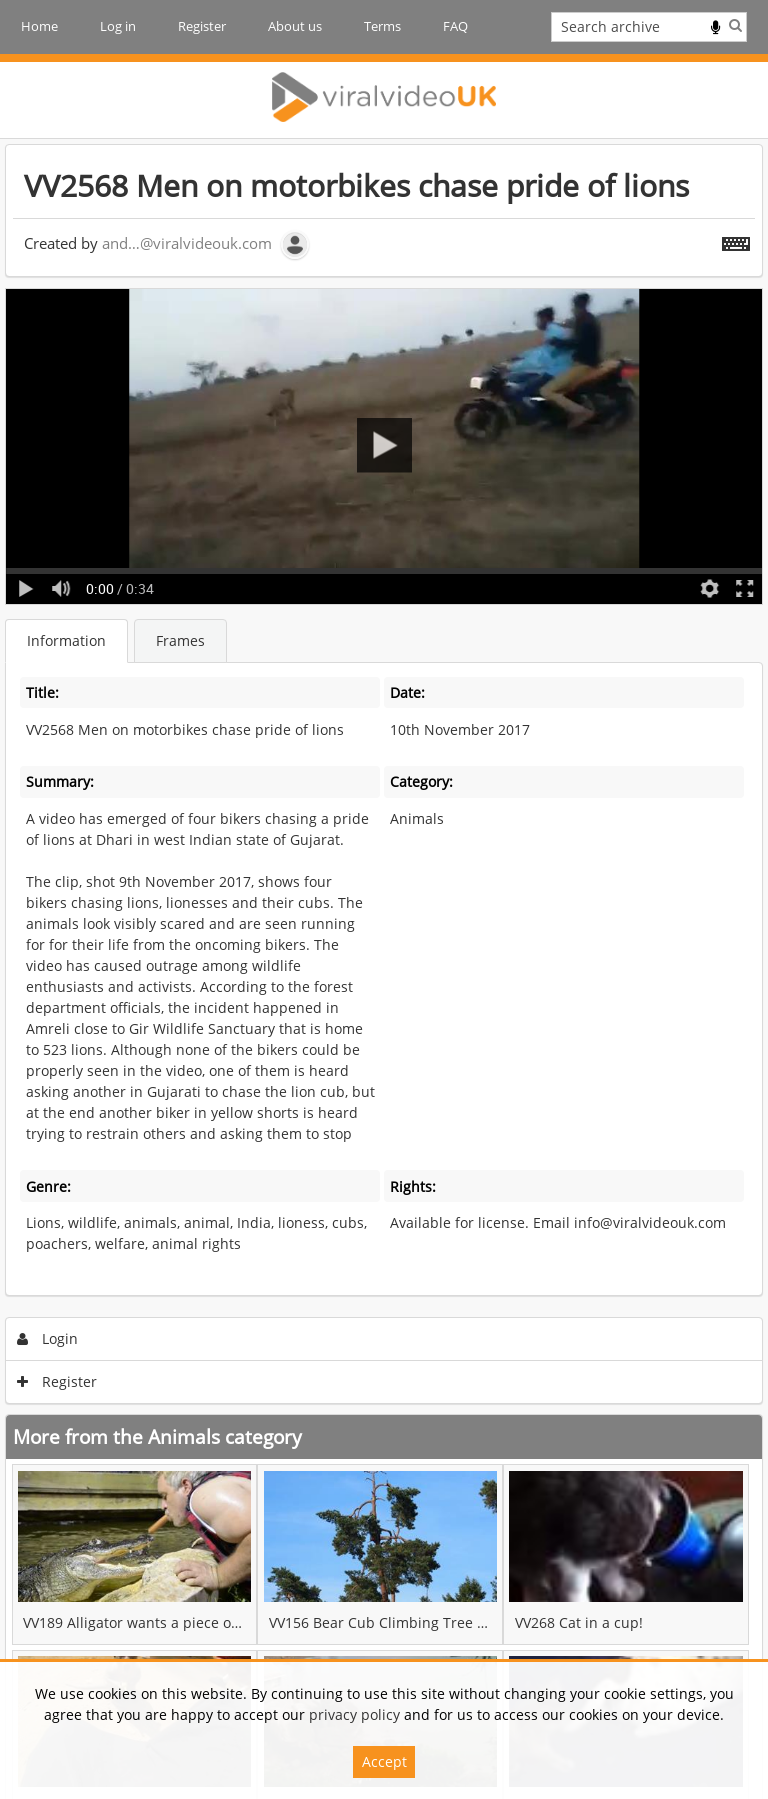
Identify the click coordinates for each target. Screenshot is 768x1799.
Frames (180, 640)
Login (48, 1338)
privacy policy (354, 1714)
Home (39, 26)
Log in (118, 26)
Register (202, 26)
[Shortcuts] (736, 240)
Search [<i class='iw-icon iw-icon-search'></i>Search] (735, 25)
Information (66, 640)
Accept (384, 1761)
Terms (382, 26)
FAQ (455, 26)
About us (295, 26)
